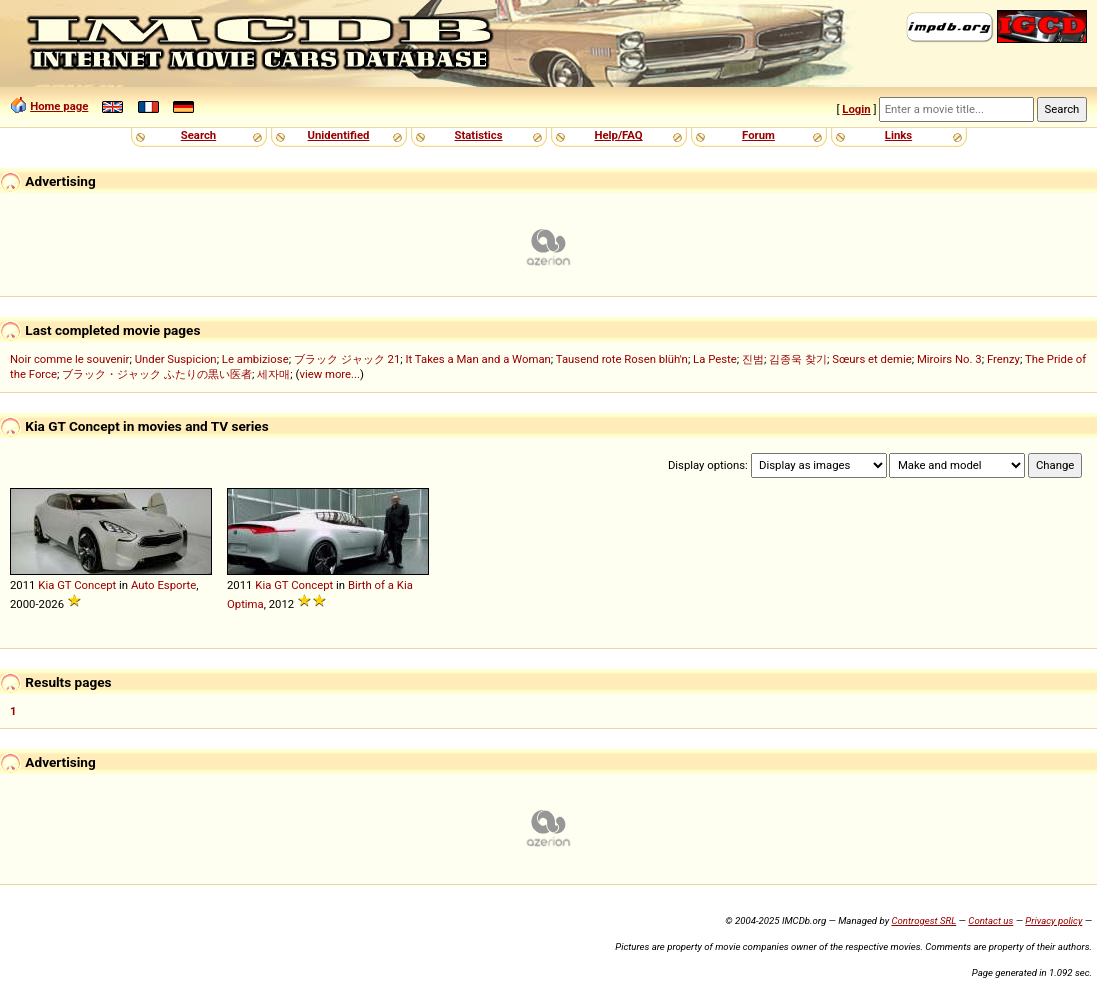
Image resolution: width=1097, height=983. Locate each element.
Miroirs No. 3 (949, 359)
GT (64, 585)
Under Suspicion (176, 359)
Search (198, 135)
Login (856, 109)
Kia (46, 585)
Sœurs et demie (871, 359)
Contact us (990, 920)
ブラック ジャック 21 (347, 359)
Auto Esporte (163, 585)
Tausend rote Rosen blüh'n (622, 359)
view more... (329, 374)
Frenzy (1003, 359)
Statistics (478, 135)
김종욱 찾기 (798, 359)
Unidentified (339, 135)
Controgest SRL (923, 920)
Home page (59, 106)
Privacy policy (1053, 920)
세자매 (273, 374)
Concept (95, 585)
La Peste (715, 359)
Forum (758, 135)
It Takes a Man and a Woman (477, 359)
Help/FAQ (618, 135)
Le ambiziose (255, 359)
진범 (753, 359)
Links (898, 135)
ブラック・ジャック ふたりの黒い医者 (157, 374)
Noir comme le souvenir (69, 359)
